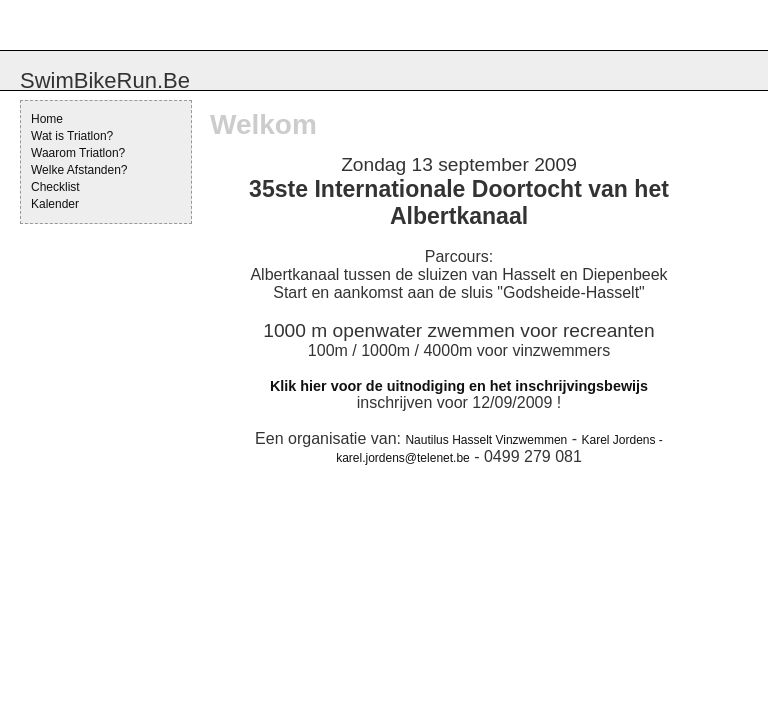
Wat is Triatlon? (72, 136)
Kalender (55, 204)
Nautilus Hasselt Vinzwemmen (486, 440)
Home (47, 119)
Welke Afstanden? (79, 170)
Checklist (55, 187)
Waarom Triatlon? (78, 153)
